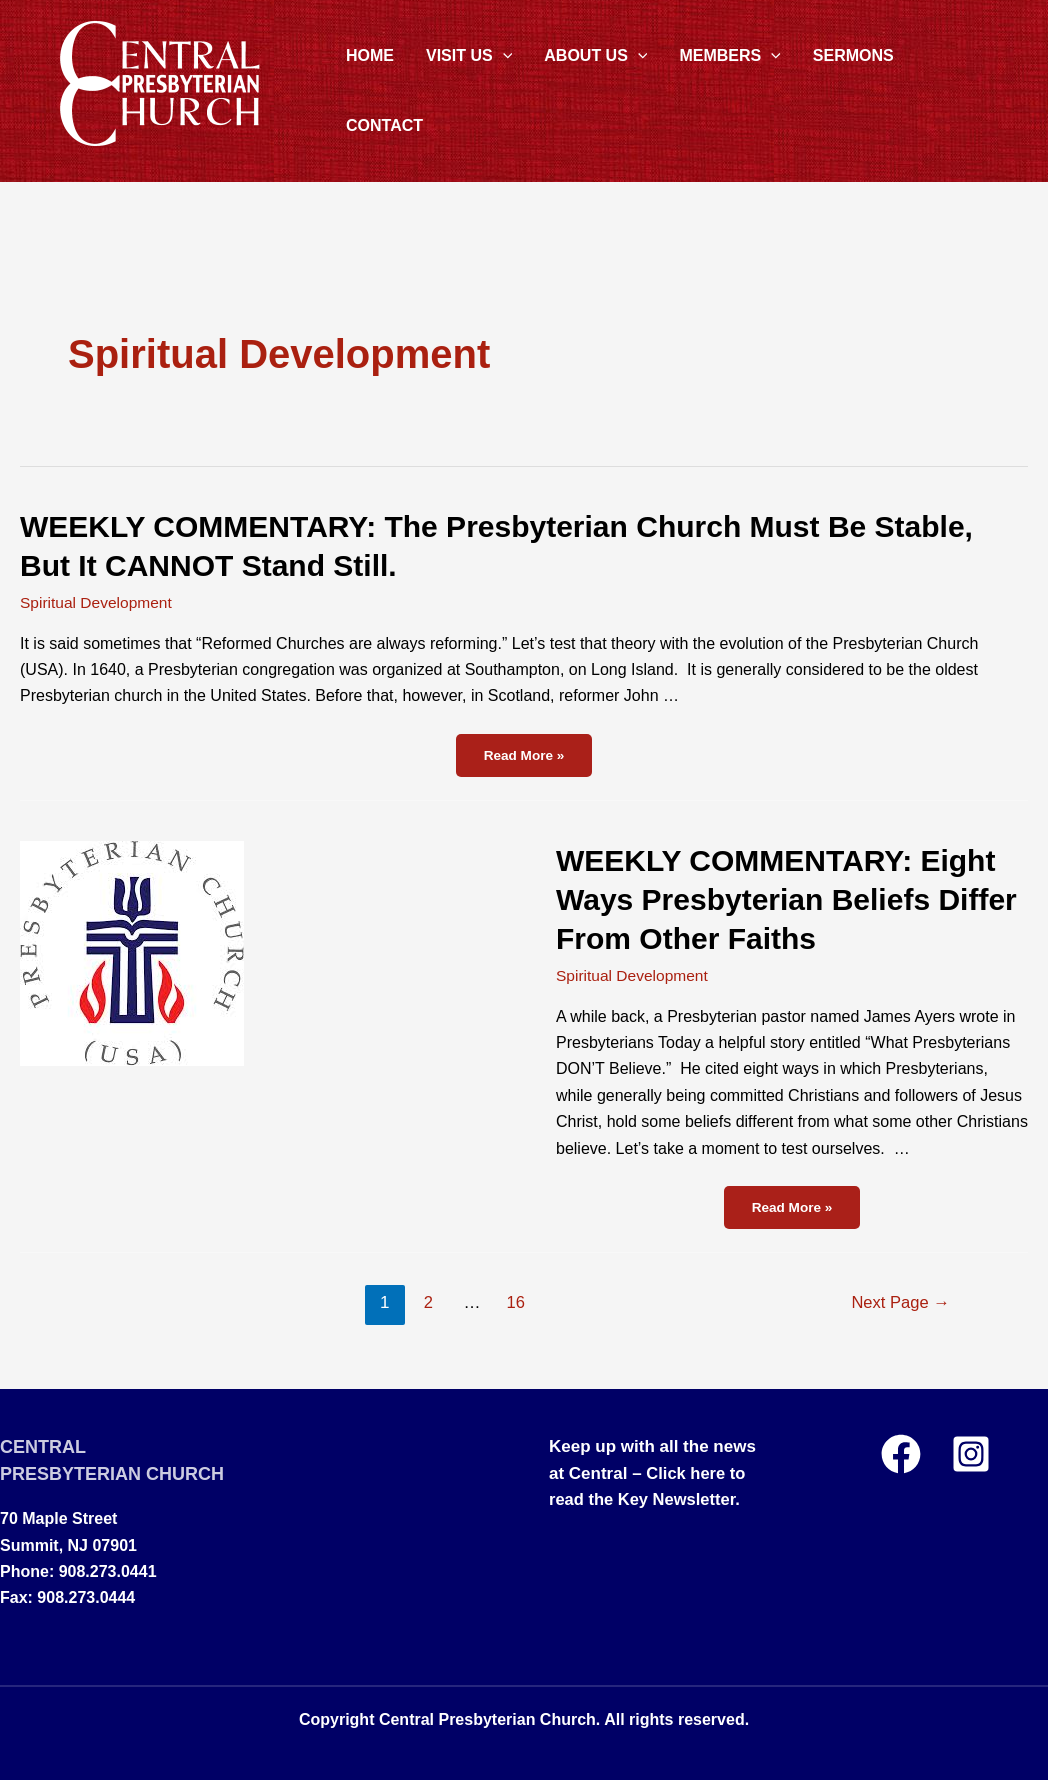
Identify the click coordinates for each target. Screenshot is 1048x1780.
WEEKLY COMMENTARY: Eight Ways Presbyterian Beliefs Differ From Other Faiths (786, 899)
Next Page (898, 1302)
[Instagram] (971, 1453)
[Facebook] (901, 1453)
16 (514, 1302)
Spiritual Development (98, 602)
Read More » (533, 758)
